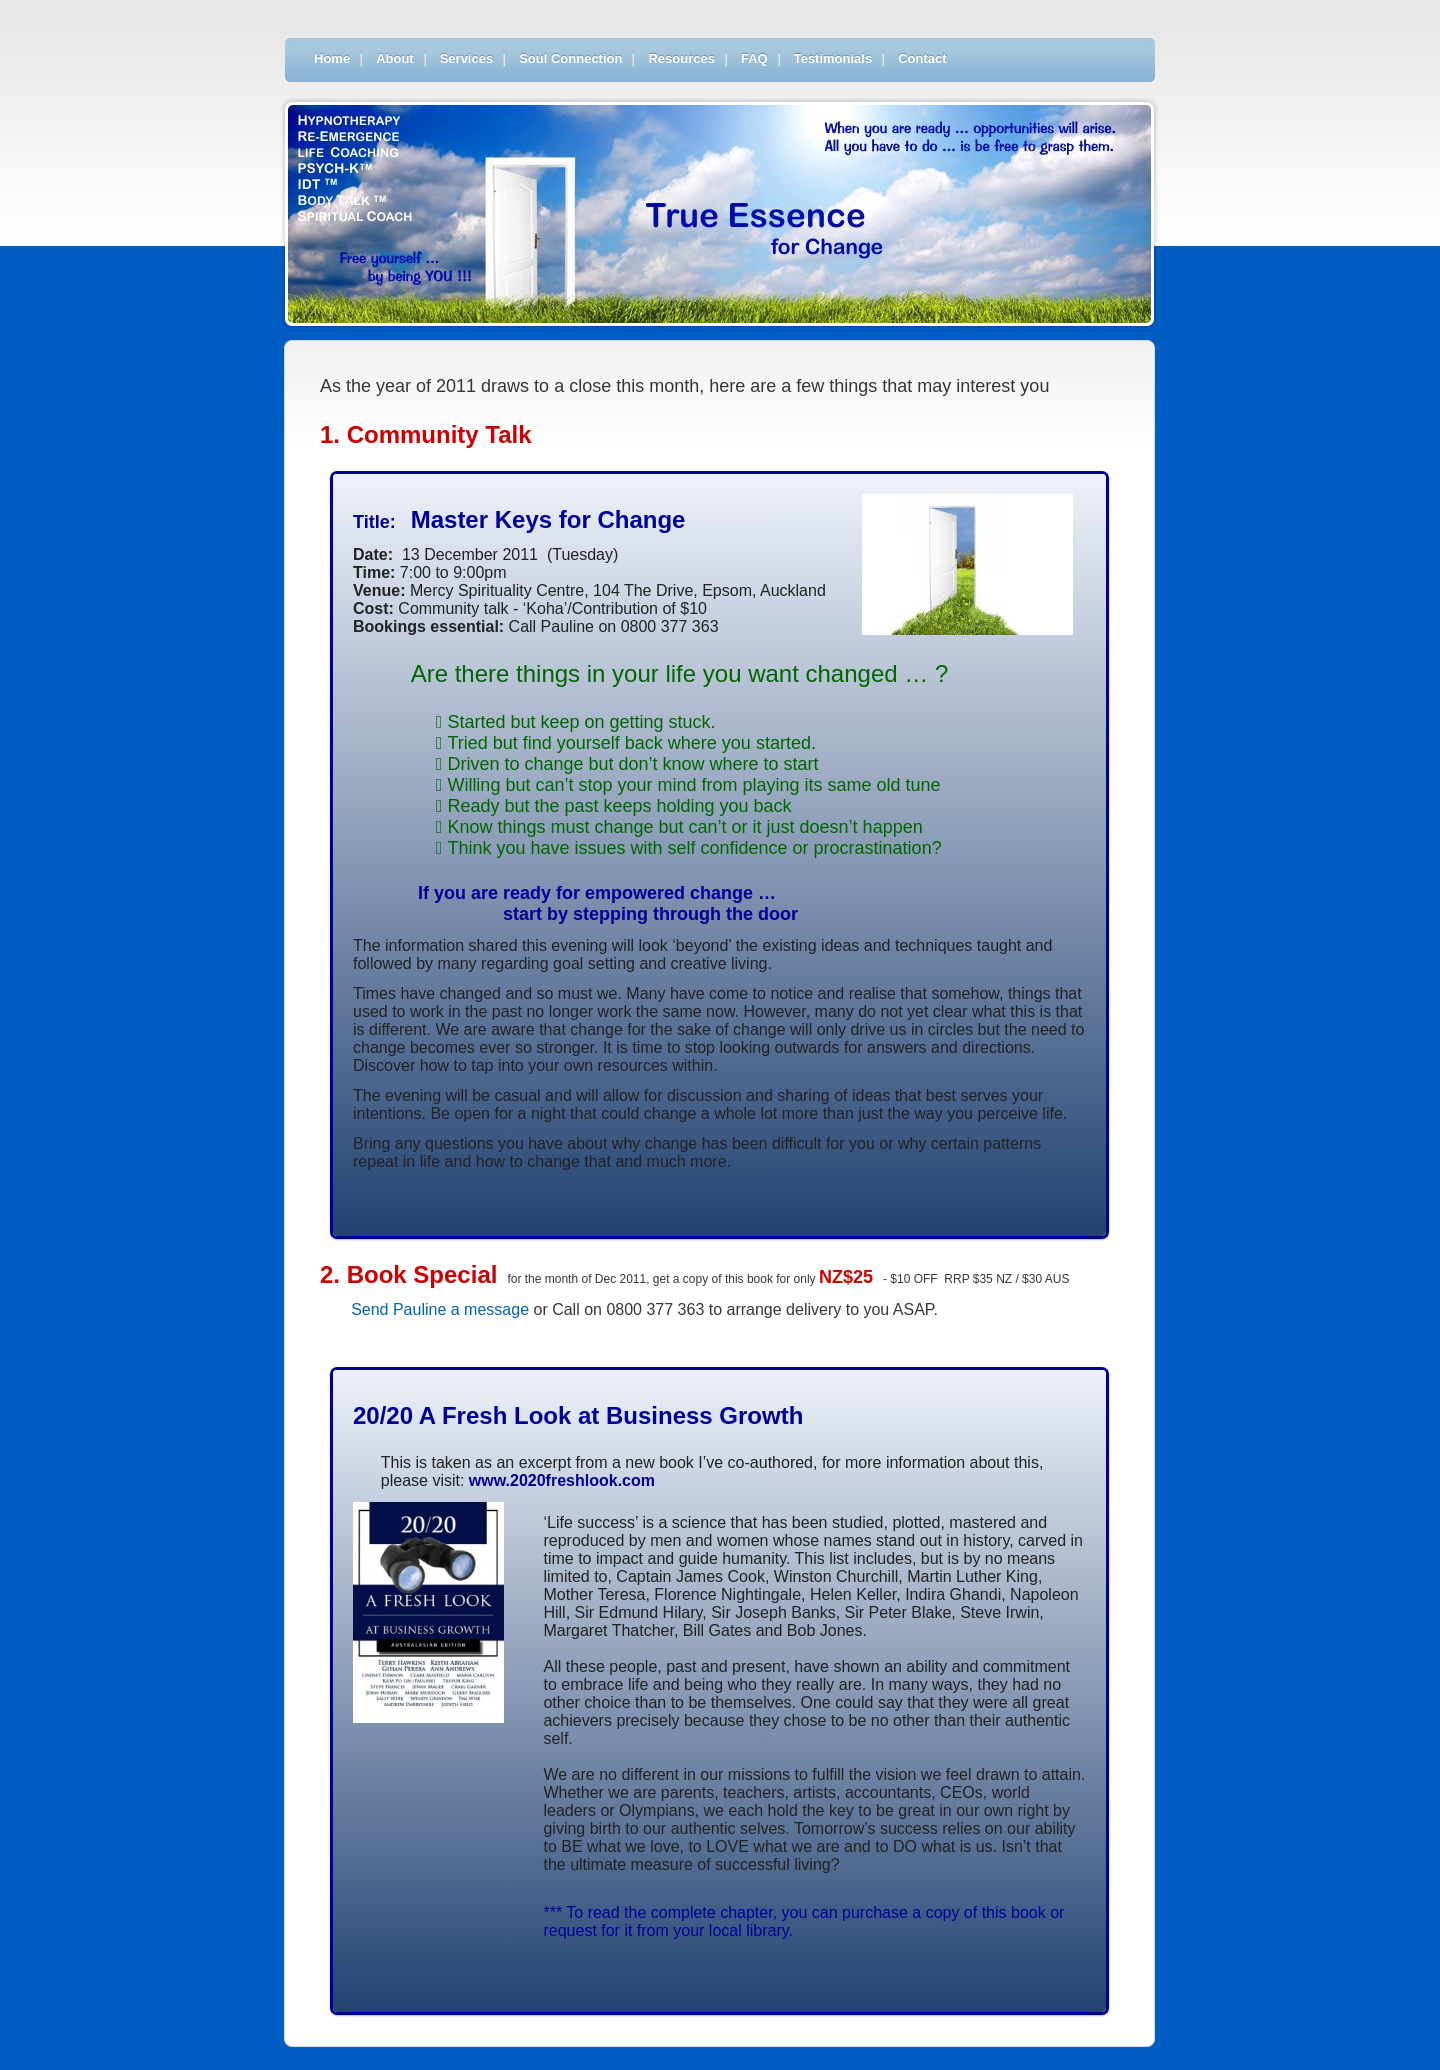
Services (467, 58)
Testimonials (833, 58)
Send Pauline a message (440, 1309)
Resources (681, 58)
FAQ (754, 58)
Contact (922, 58)
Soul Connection (570, 58)
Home (332, 58)
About (395, 58)
